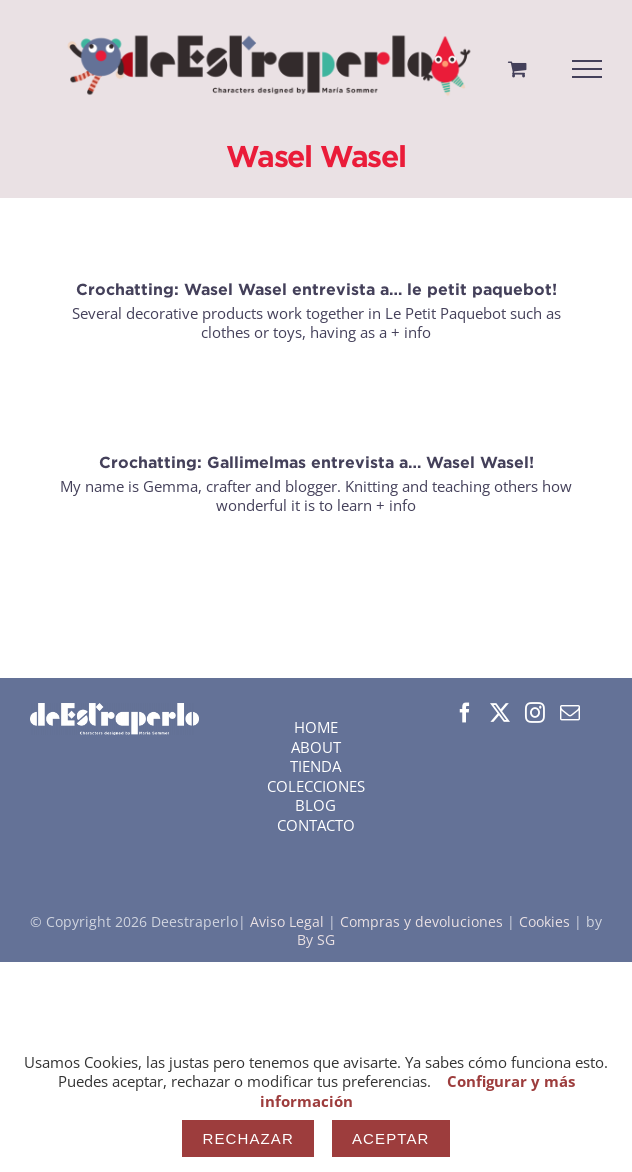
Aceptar (391, 1138)
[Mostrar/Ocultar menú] (587, 69)
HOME (316, 727)
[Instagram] (535, 713)
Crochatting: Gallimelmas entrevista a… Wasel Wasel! (316, 462)
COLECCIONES (316, 786)
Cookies (544, 921)
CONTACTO (316, 825)
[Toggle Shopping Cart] (517, 68)
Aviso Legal (289, 921)
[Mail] (570, 713)
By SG (316, 939)
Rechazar (248, 1138)
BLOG (315, 805)
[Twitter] (500, 713)
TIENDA (315, 766)
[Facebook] (465, 713)
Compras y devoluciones (421, 921)
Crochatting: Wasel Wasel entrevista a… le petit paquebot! (316, 289)
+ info (411, 332)
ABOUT (316, 747)
